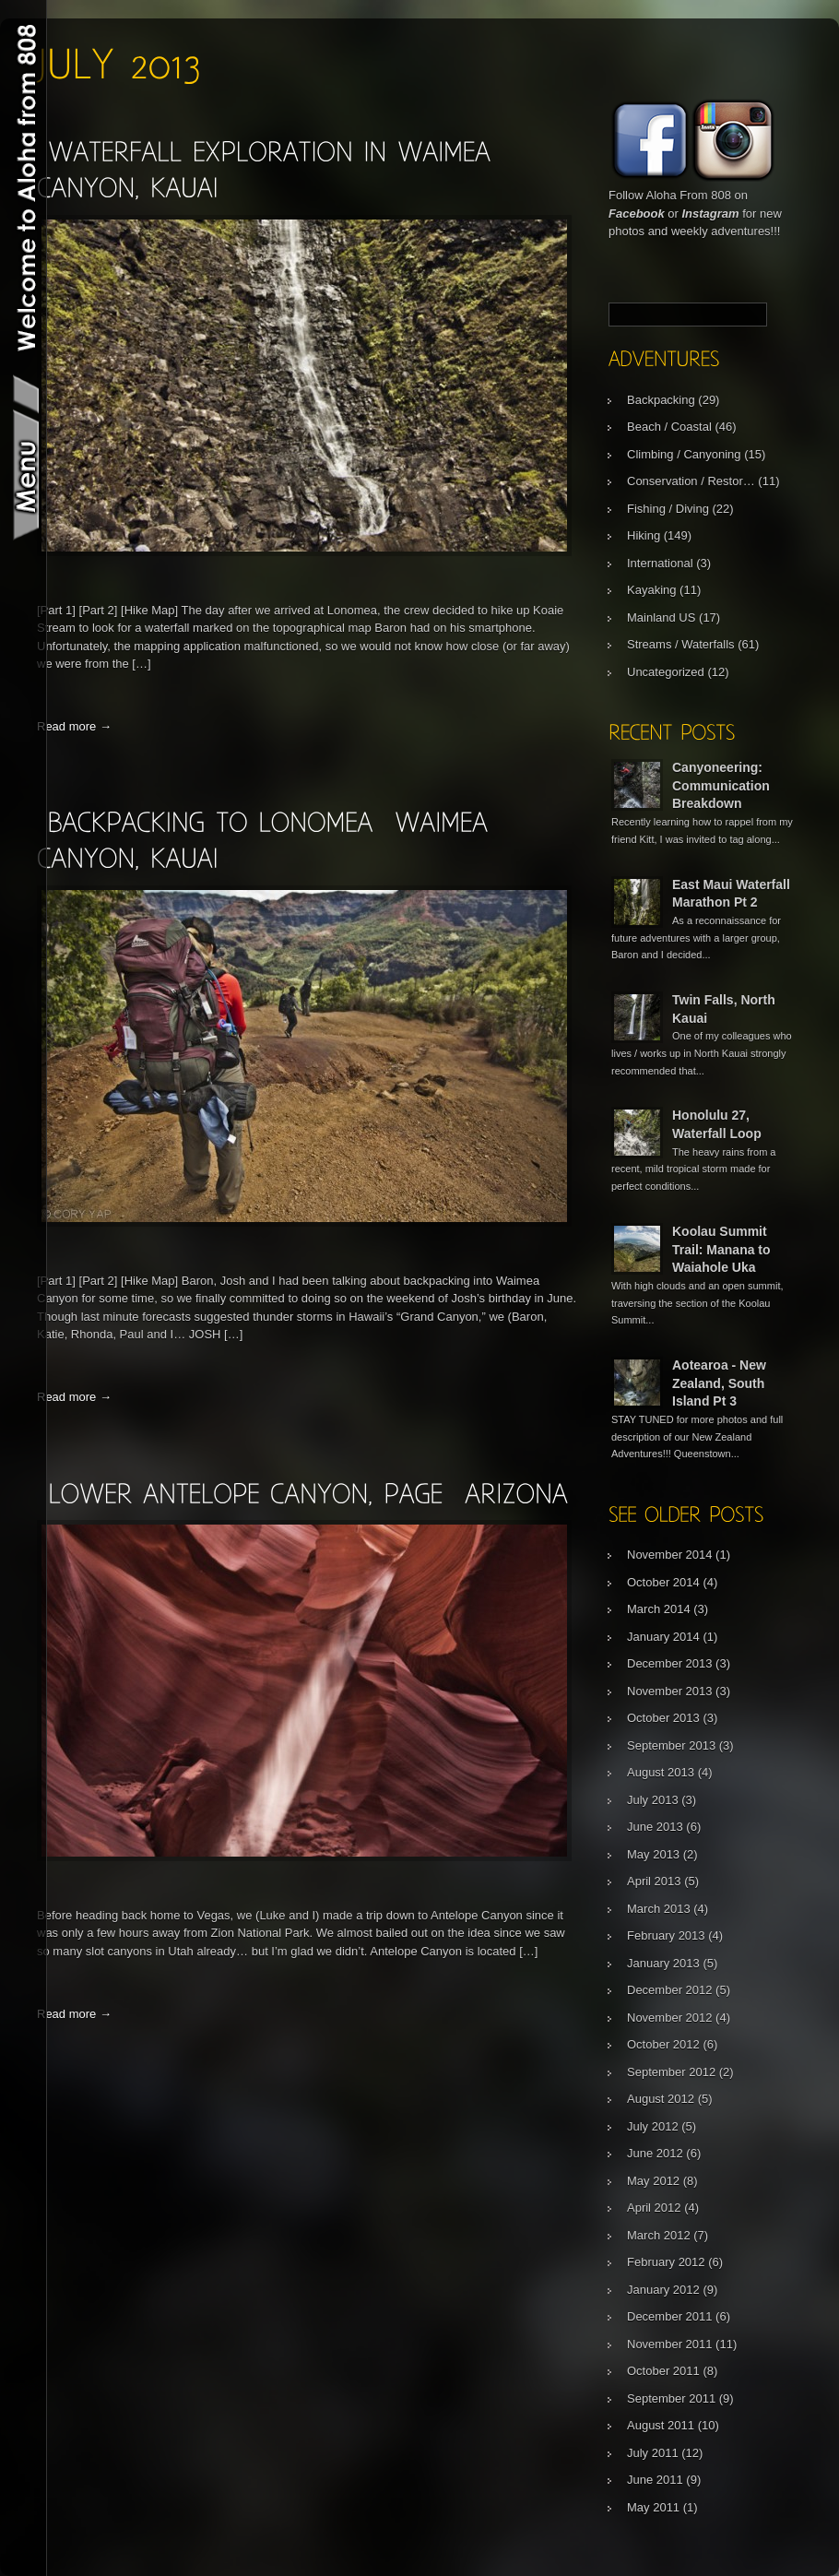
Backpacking (661, 400)
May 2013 (653, 1854)
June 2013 (655, 1827)
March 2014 (659, 1609)
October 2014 (663, 1582)
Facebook (637, 213)
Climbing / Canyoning (684, 454)
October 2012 (663, 2044)
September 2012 (671, 2072)
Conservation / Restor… (691, 481)
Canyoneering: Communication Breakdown (721, 785)
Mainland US (661, 617)
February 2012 (666, 2262)
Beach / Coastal (669, 426)
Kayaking (651, 590)
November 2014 (670, 1554)
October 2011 (663, 2371)
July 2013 (653, 1800)
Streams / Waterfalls (681, 644)
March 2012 (659, 2235)
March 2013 (659, 1909)
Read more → (74, 726)
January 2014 (663, 1637)
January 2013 (663, 1963)
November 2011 (670, 2344)
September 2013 (671, 1745)
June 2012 (655, 2153)
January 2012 (663, 2290)
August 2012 (660, 2099)
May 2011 (653, 2507)
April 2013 (654, 1881)
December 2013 (670, 1663)
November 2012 (670, 2017)
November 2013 (670, 1691)
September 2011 (671, 2398)
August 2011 (660, 2425)
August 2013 (660, 1772)
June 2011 (655, 2480)
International (660, 563)
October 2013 (663, 1718)
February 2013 (666, 1935)
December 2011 (670, 2316)
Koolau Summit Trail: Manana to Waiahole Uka (721, 1249)
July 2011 (653, 2453)
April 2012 (654, 2207)
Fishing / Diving (668, 509)
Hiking (643, 535)
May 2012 (653, 2181)
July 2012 (653, 2126)
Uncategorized (665, 672)
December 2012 (670, 1990)
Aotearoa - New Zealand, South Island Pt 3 (719, 1383)
